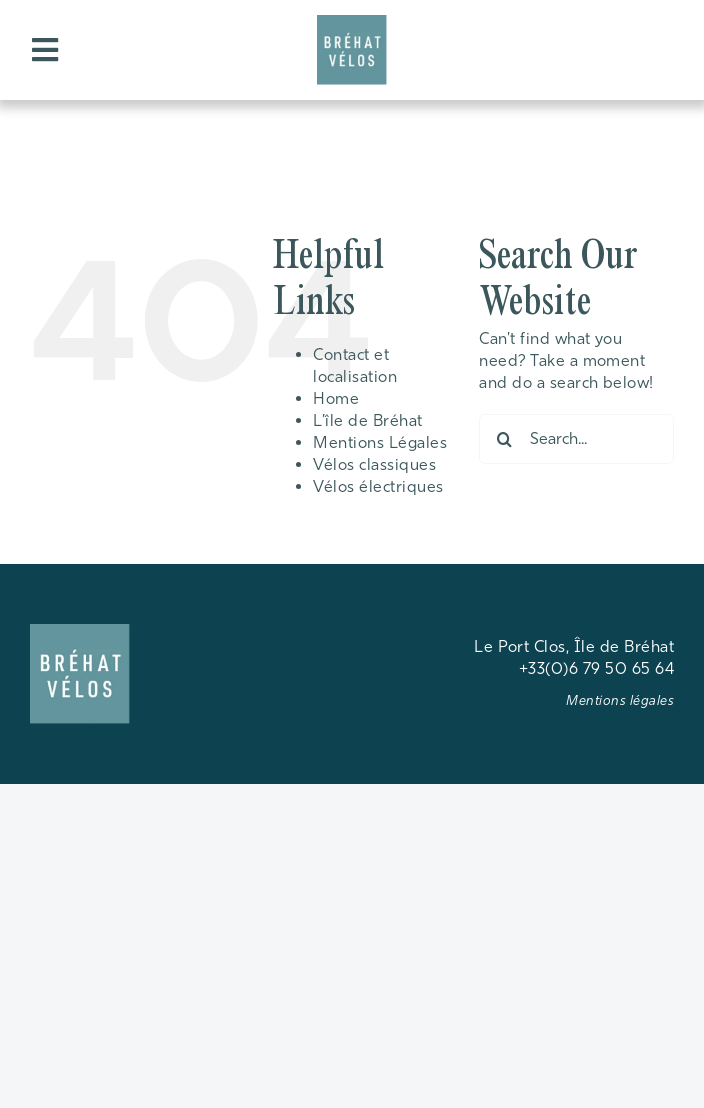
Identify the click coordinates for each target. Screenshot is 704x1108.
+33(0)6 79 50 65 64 (596, 668)
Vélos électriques (378, 486)
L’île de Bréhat (367, 420)
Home (336, 398)
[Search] (504, 439)
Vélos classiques (374, 464)
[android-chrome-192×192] (352, 22)
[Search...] (576, 439)
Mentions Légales (380, 442)
